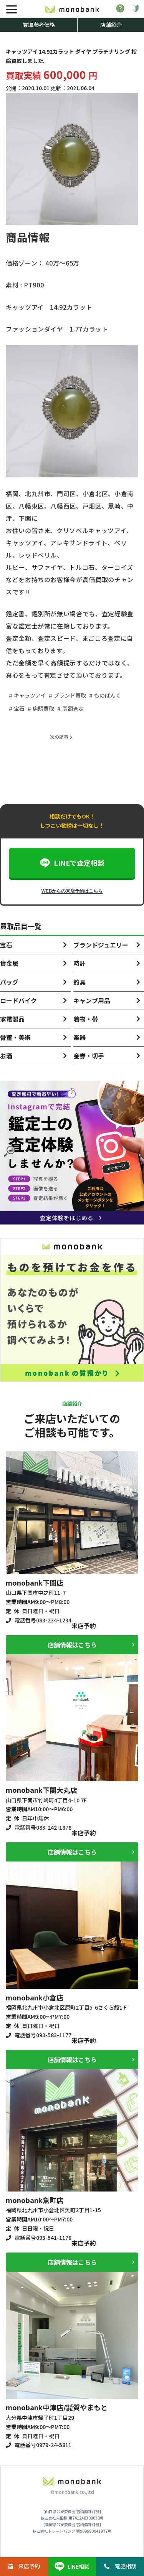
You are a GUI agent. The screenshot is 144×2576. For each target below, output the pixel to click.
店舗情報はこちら (72, 1644)
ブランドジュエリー (100, 944)
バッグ (9, 982)
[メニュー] (11, 9)
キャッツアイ (30, 695)
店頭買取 (43, 708)
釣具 (79, 982)
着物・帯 (85, 1018)
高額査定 (73, 708)
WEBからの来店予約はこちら (72, 891)
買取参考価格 (39, 24)
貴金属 (9, 963)
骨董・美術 (15, 1037)
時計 (79, 963)
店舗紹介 (111, 24)
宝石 (19, 708)
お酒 (6, 1055)
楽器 (79, 1037)
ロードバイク (18, 1000)
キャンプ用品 (91, 1000)
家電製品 (12, 1018)
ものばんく (107, 695)
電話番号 (43, 1620)
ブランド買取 (70, 695)
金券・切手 (88, 1055)
